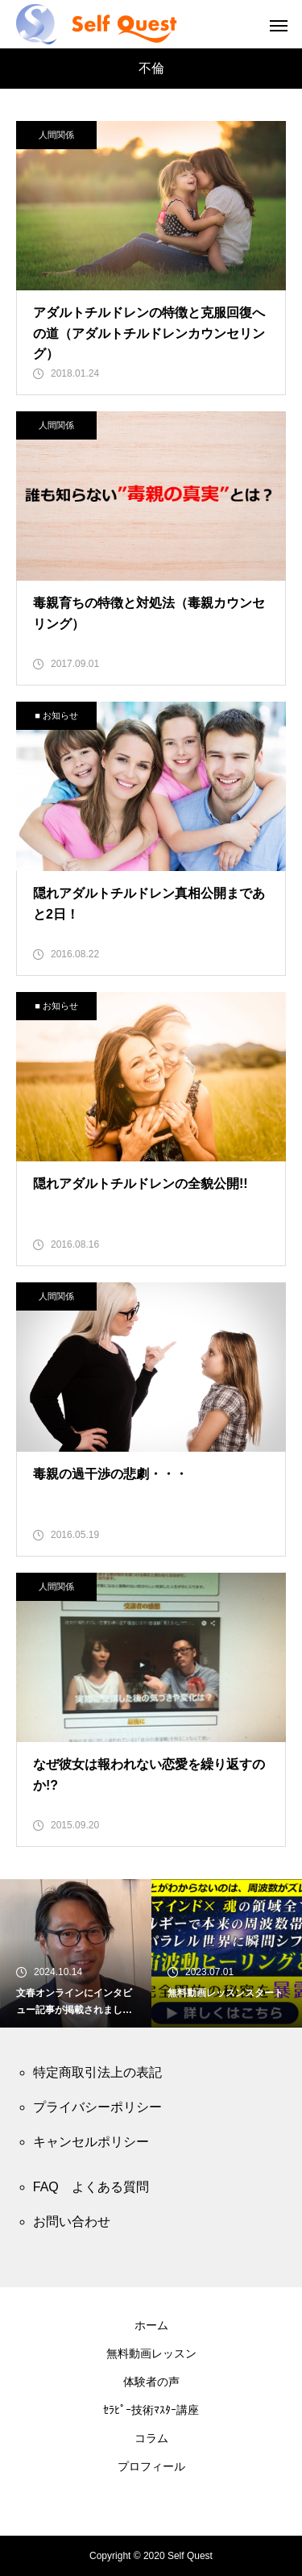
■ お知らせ (56, 715)
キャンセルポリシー (91, 2142)
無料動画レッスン (151, 2353)
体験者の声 (151, 2381)
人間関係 (56, 135)
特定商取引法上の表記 (97, 2072)
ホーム (151, 2325)
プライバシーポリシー (97, 2107)
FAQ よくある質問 (91, 2187)
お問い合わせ (71, 2221)
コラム (151, 2438)
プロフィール (151, 2466)
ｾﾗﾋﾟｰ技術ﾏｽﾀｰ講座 (151, 2409)
